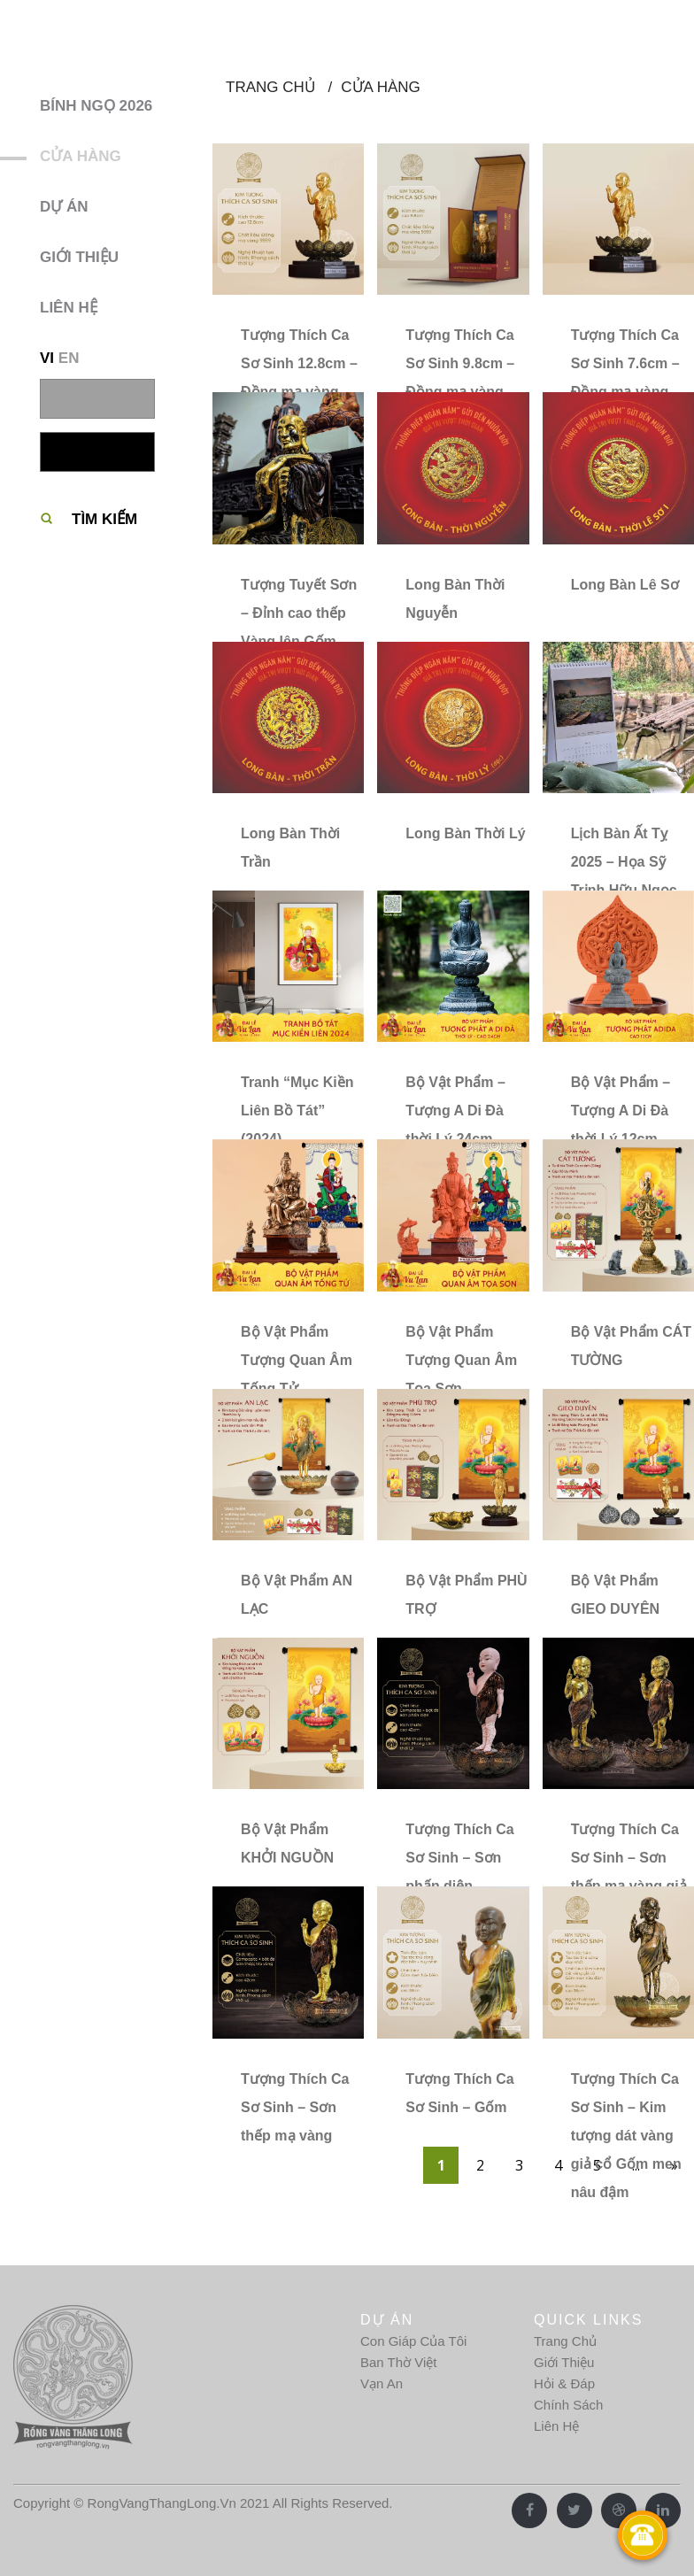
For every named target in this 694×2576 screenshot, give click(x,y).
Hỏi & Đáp (564, 2383)
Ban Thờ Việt (398, 2362)
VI (47, 358)
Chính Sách (568, 2404)
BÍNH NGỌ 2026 (96, 105)
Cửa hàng (80, 156)
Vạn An (381, 2383)
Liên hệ (68, 307)
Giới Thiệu (564, 2362)
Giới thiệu (79, 257)
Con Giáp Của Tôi (413, 2340)
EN (69, 358)
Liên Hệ (556, 2425)
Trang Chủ (565, 2340)
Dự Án (64, 206)
